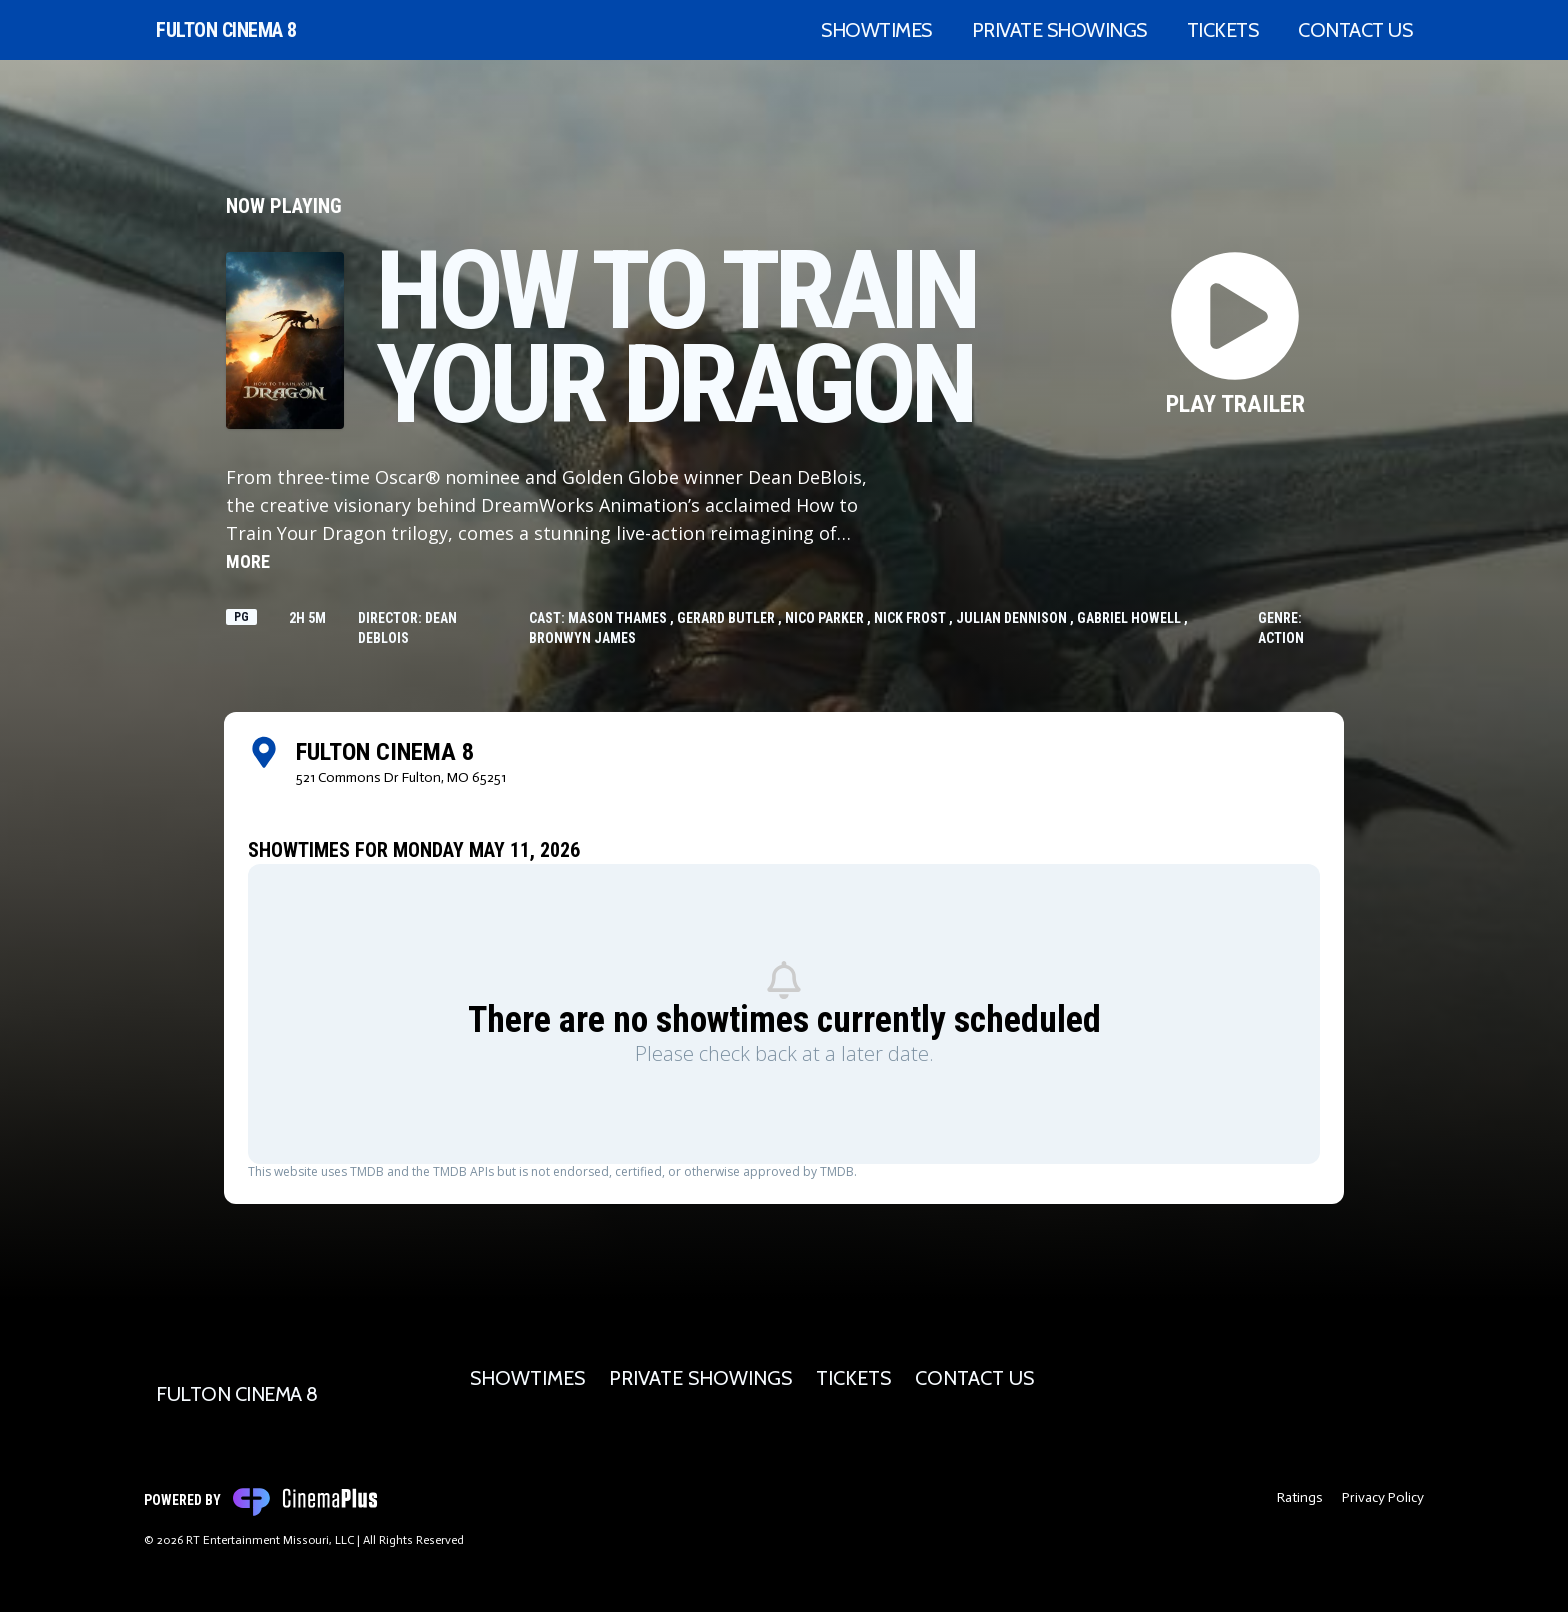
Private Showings (1059, 30)
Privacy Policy (1383, 1497)
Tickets (1223, 30)
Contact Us (1355, 30)
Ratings (1300, 1497)
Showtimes (876, 30)
